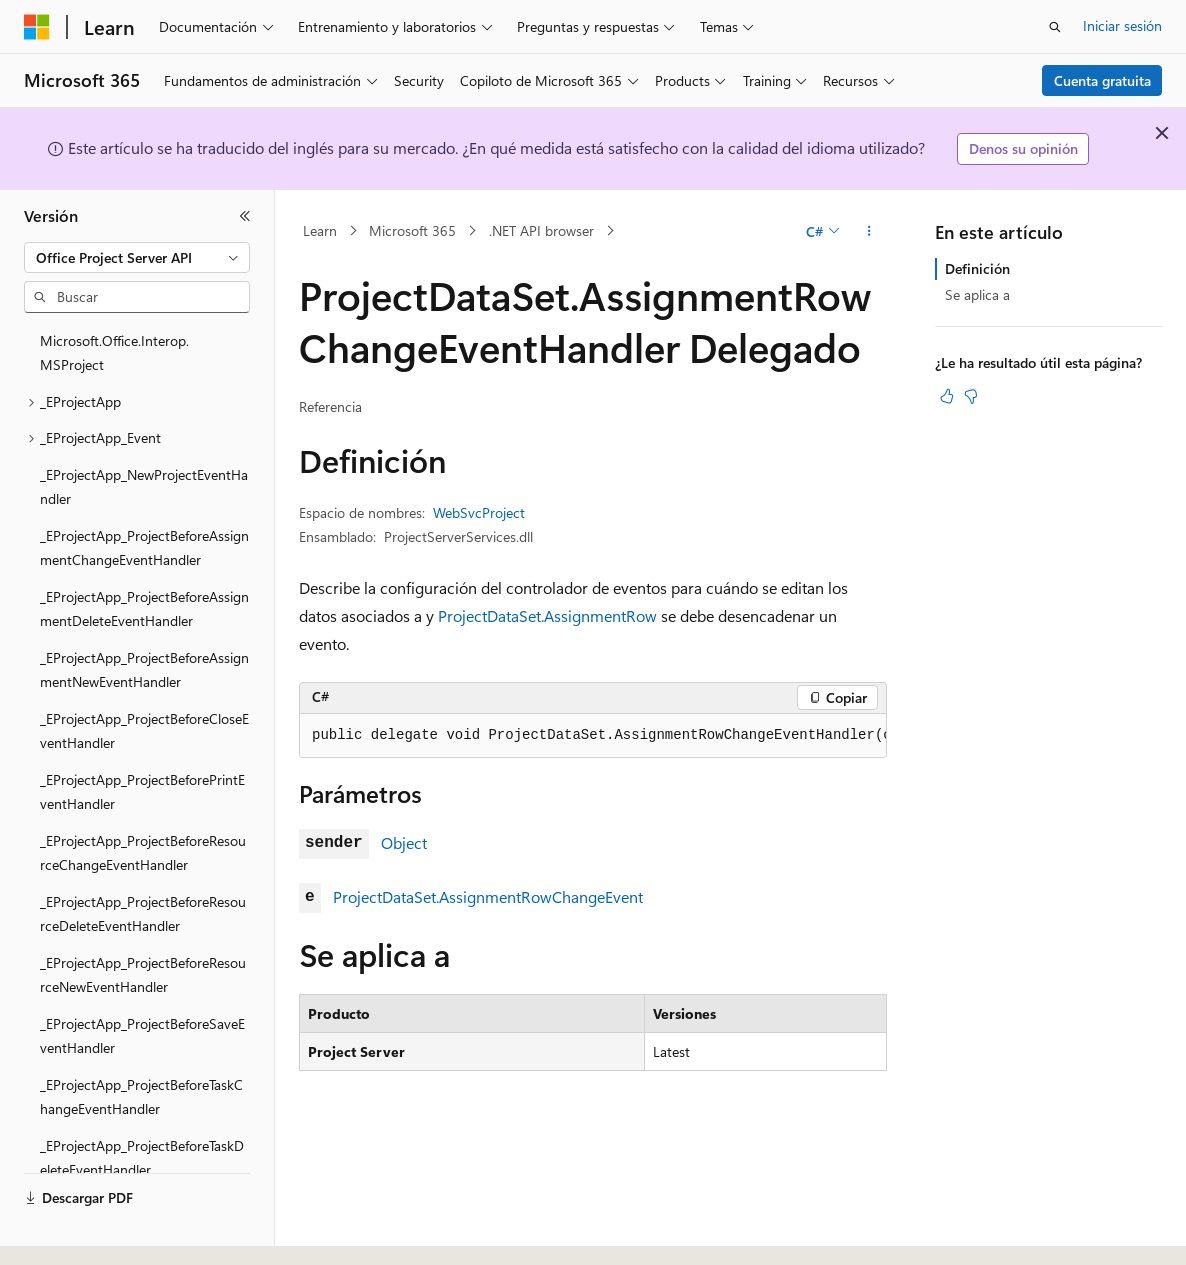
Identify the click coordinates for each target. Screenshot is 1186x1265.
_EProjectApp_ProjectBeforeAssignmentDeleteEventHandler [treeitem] (144, 609)
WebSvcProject (479, 512)
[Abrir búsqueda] (1055, 27)
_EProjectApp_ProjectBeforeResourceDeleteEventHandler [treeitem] (143, 914)
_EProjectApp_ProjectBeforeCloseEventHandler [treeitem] (144, 731)
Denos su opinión (1023, 148)
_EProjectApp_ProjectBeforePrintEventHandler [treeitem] (142, 792)
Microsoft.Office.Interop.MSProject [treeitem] (114, 353)
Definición (977, 268)
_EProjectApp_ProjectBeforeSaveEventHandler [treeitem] (142, 1036)
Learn (320, 230)
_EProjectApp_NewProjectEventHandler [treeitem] (144, 487)
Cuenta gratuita (1102, 80)
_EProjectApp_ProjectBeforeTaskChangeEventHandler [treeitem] (141, 1097)
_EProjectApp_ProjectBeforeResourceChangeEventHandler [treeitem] (143, 853)
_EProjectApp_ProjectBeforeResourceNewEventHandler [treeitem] (143, 975)
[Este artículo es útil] (947, 396)
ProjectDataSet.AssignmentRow (547, 615)
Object (404, 842)
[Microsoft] (37, 27)
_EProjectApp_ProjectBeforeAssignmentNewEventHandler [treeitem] (144, 670)
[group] (593, 736)
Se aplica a (977, 294)
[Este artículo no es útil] (971, 396)
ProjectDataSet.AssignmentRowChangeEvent (488, 896)
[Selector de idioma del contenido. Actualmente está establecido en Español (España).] (96, 1232)
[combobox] (137, 258)
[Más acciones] (869, 231)
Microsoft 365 (412, 230)
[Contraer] (245, 216)
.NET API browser (541, 230)
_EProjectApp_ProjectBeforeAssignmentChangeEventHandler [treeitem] (144, 548)
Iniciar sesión (1122, 25)
